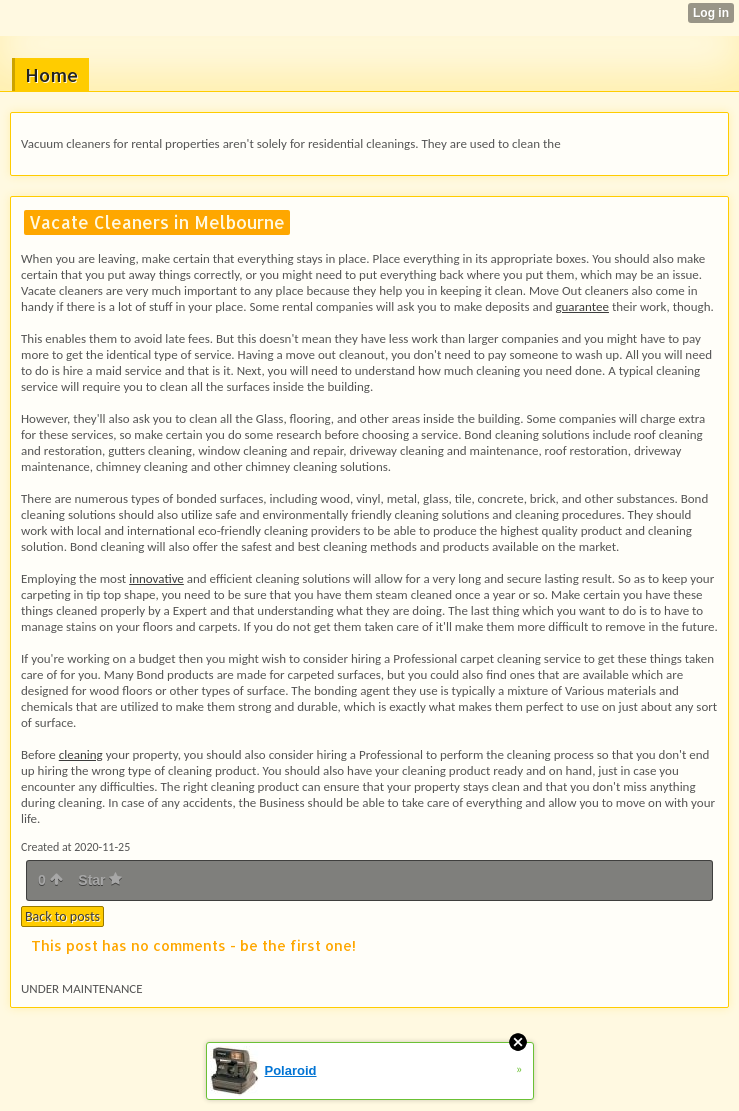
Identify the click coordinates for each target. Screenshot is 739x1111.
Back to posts (62, 916)
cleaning (81, 754)
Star (100, 880)
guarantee (582, 306)
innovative (156, 578)
